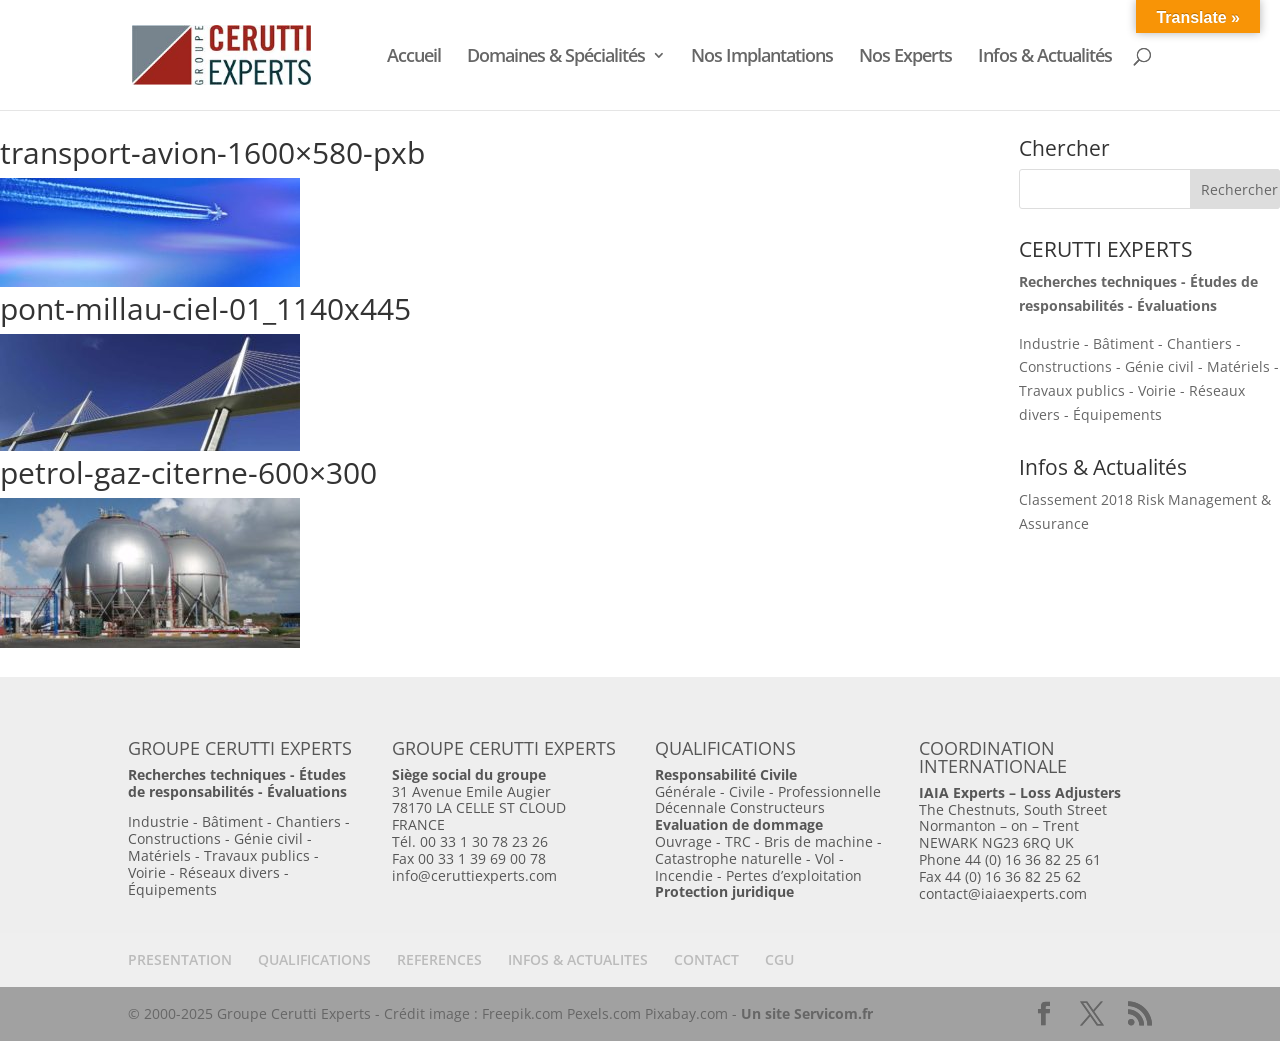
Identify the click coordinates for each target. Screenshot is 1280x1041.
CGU (779, 959)
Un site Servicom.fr (807, 1013)
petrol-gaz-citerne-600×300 (188, 472)
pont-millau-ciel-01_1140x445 (205, 308)
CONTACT (706, 959)
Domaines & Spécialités (556, 57)
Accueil (414, 57)
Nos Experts (905, 57)
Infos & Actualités (1045, 57)
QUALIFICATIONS (314, 959)
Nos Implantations (762, 57)
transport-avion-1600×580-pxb (212, 152)
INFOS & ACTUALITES (578, 959)
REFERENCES (439, 959)
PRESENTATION (180, 959)
